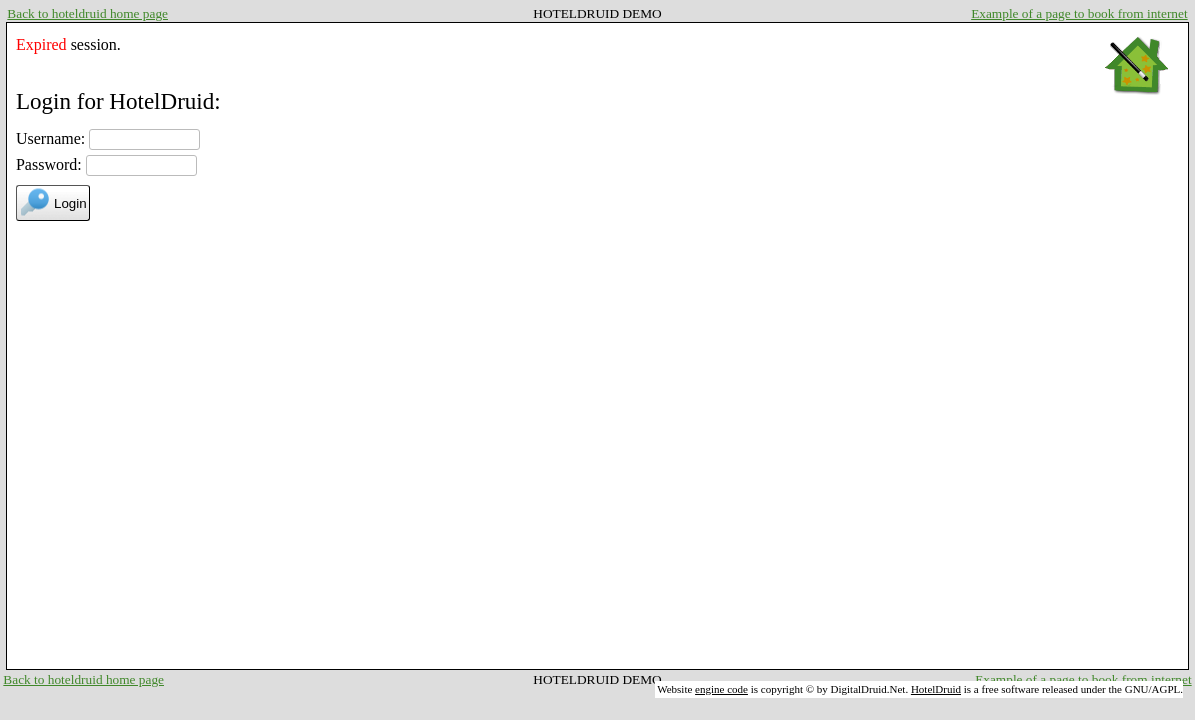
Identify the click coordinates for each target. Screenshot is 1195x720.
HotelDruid (936, 689)
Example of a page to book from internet (1079, 13)
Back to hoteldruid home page (87, 13)
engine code (721, 689)
